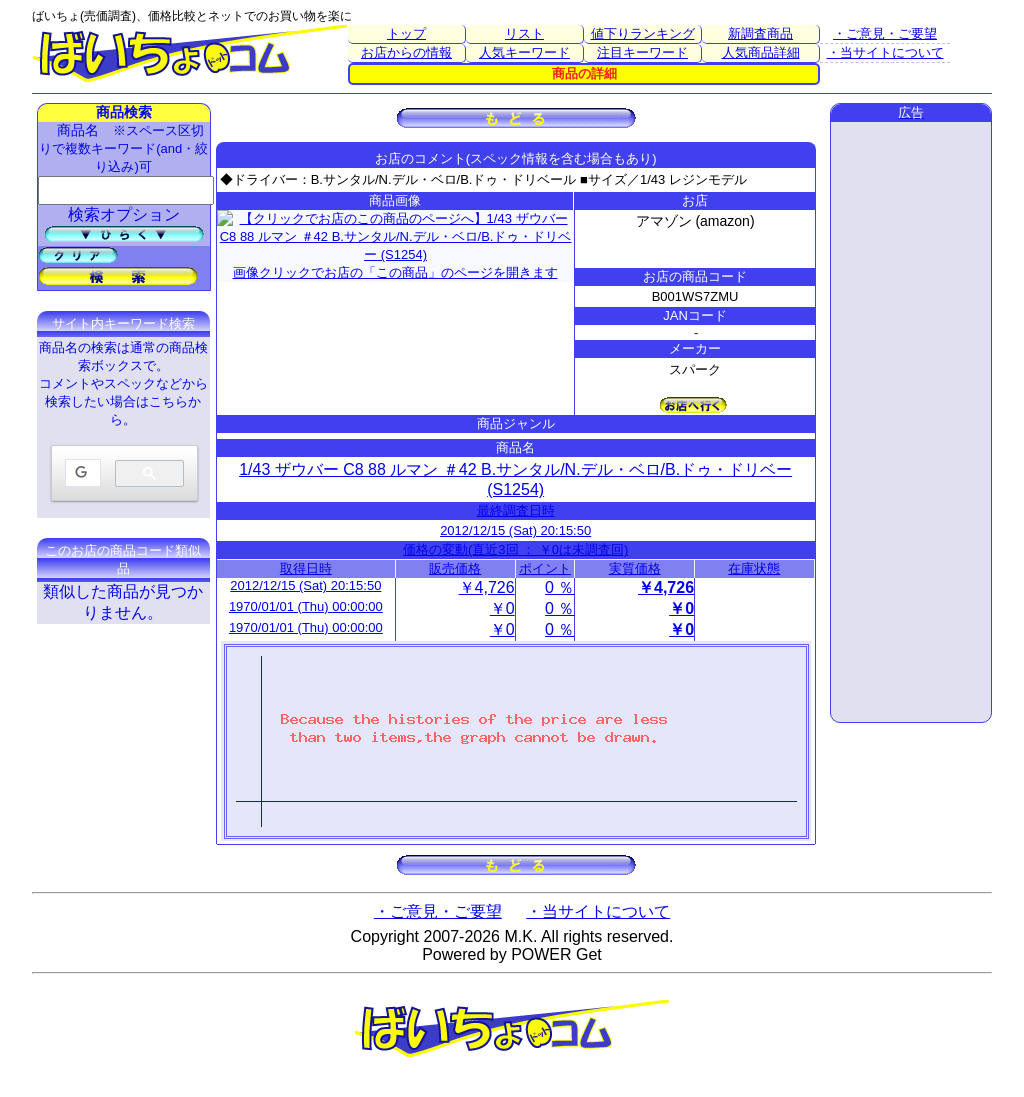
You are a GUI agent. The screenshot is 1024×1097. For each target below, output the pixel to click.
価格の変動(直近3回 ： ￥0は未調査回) (515, 549)
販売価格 (455, 568)
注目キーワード (642, 52)
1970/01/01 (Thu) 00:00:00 (306, 606)
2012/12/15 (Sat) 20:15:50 (515, 530)
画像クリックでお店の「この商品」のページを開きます (395, 233)
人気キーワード (524, 52)
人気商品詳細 (761, 52)
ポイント (545, 568)
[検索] (81, 473)
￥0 (502, 608)
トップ (406, 33)
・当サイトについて (885, 52)
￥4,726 (487, 587)
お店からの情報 (406, 52)
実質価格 (635, 568)
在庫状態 (754, 568)
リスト (524, 33)
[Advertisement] (911, 422)
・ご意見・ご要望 (885, 33)
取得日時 (306, 568)
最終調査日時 (516, 510)
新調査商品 (760, 33)
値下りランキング (643, 33)
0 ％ (559, 587)
